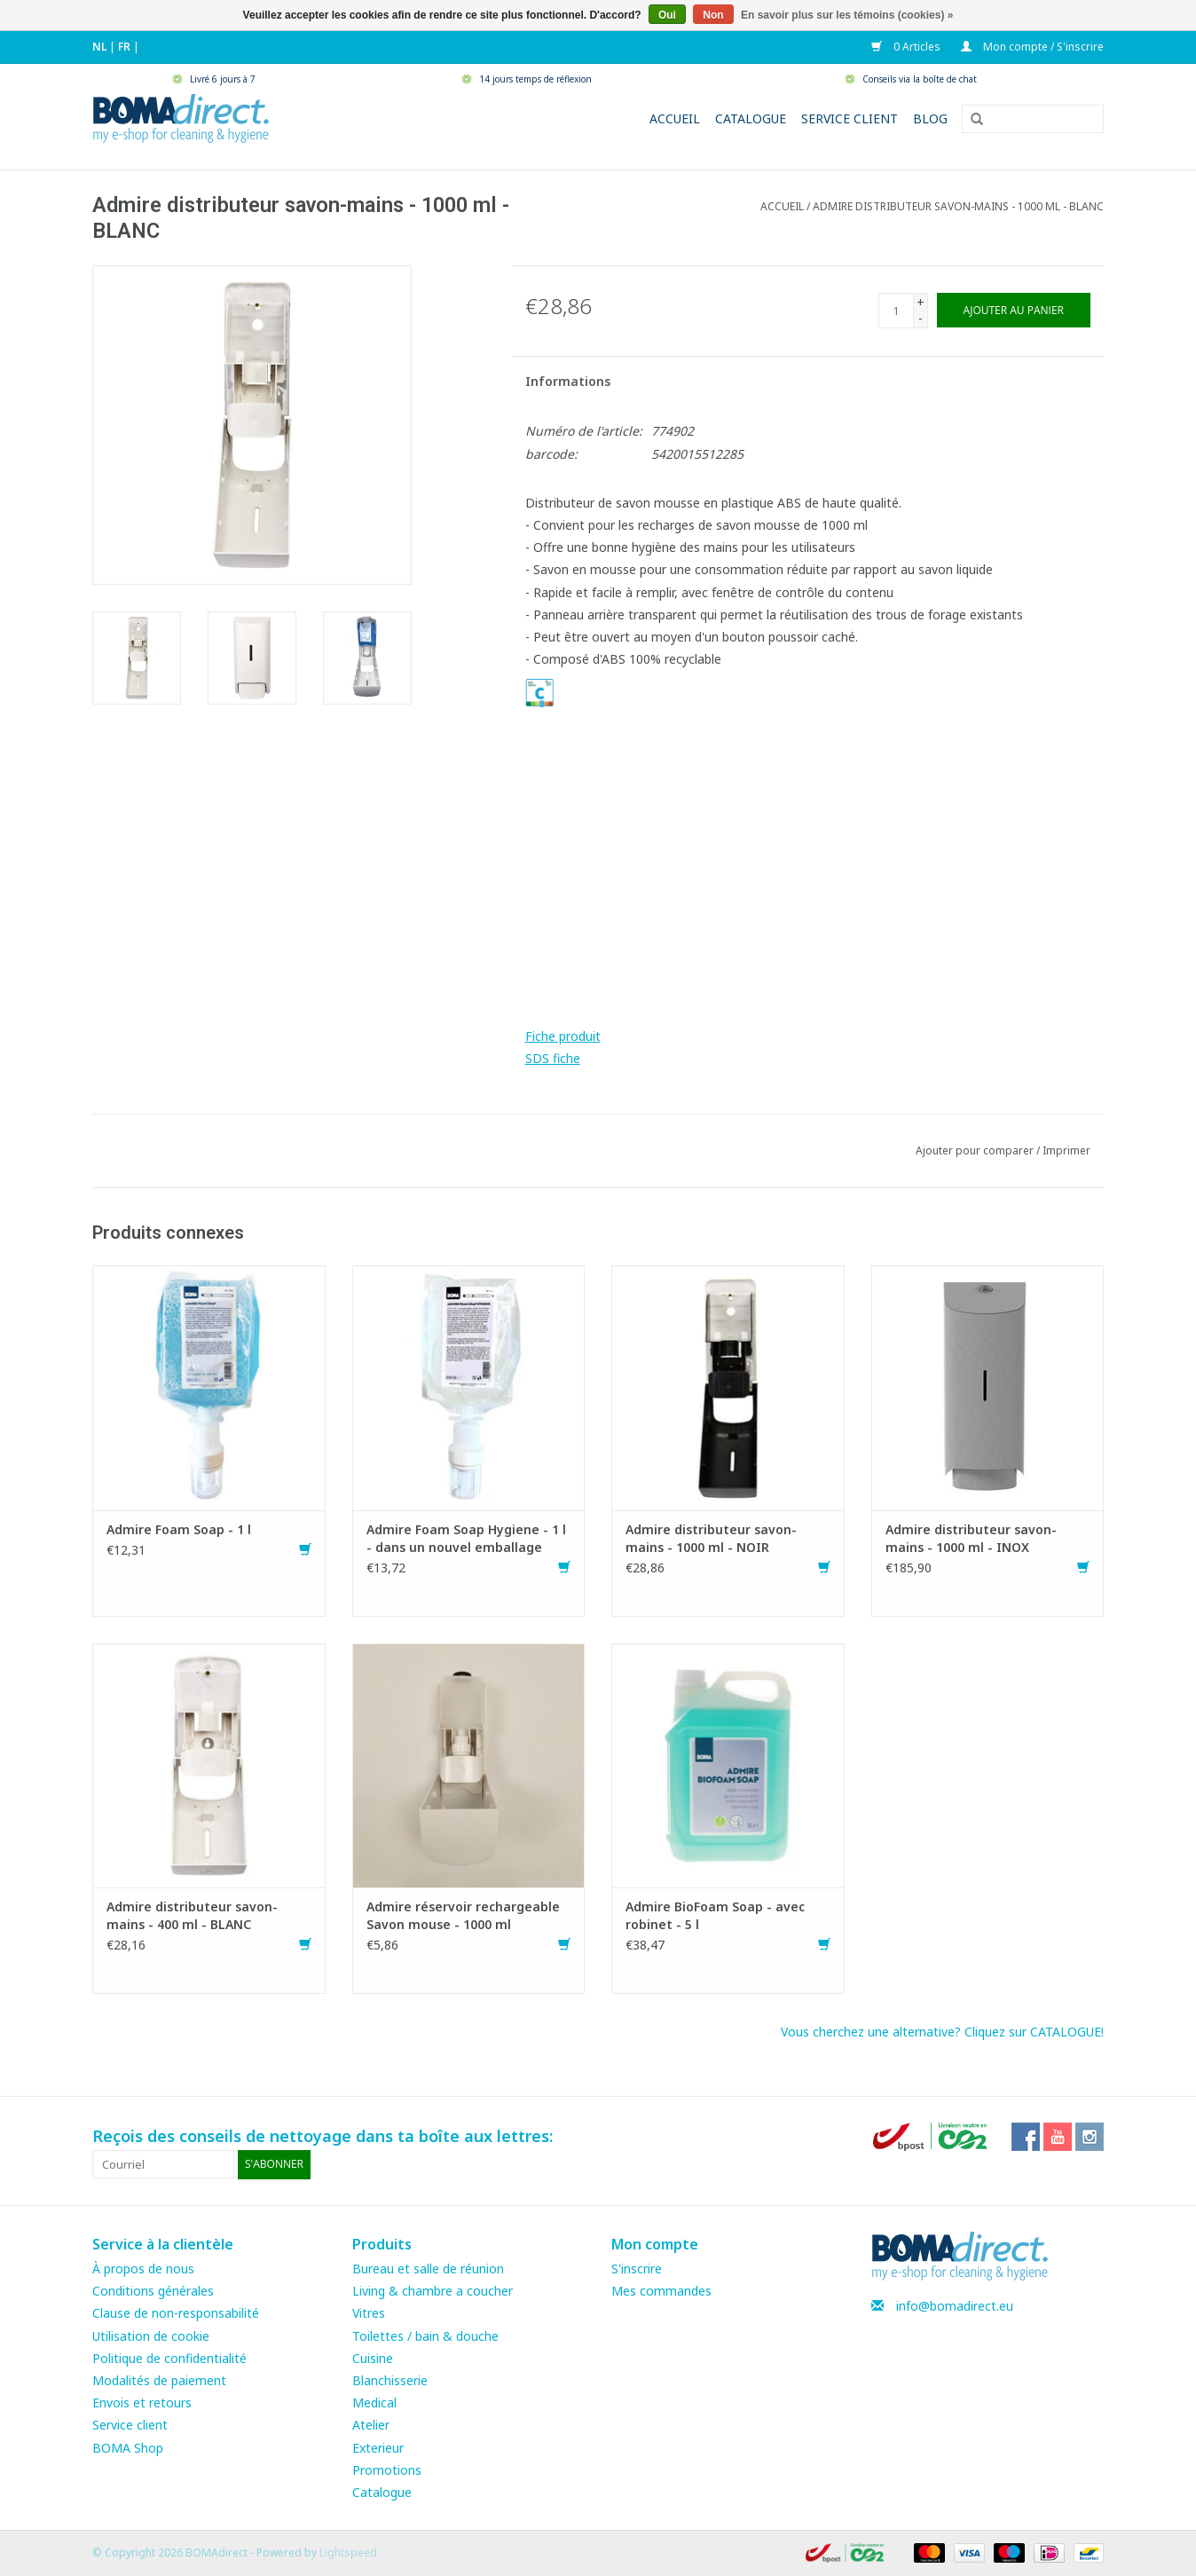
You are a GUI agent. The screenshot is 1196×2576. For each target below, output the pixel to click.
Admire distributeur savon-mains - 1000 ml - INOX (971, 1538)
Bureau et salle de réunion (428, 2268)
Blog (930, 118)
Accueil (674, 118)
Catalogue (750, 118)
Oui (667, 15)
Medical (374, 2402)
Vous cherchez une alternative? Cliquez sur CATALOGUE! (942, 2031)
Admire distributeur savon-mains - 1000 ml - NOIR (711, 1538)
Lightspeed (348, 2552)
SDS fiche (552, 1058)
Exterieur (378, 2447)
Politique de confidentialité (169, 2358)
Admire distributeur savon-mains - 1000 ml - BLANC (958, 206)
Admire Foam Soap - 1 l (178, 1529)
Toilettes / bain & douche (425, 2336)
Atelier (370, 2424)
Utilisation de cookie (150, 2336)
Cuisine (372, 2358)
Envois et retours (142, 2402)
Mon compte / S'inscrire (1032, 46)
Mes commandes (661, 2290)
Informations (567, 381)
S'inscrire (636, 2268)
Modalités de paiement (159, 2380)
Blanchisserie (390, 2380)
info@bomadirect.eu (954, 2305)
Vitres (368, 2312)
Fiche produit (563, 1036)
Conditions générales (153, 2290)
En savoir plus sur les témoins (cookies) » (847, 15)
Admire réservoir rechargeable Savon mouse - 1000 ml (463, 1915)
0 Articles (907, 46)
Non (713, 15)
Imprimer (1066, 1150)
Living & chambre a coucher (432, 2290)
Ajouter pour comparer (976, 1150)
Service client (849, 118)
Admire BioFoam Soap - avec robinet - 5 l (715, 1915)
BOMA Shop (127, 2447)
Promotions (386, 2470)
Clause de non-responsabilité (175, 2312)
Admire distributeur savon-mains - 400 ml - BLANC (192, 1915)
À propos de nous (143, 2268)
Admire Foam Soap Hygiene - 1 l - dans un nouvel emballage (466, 1538)
